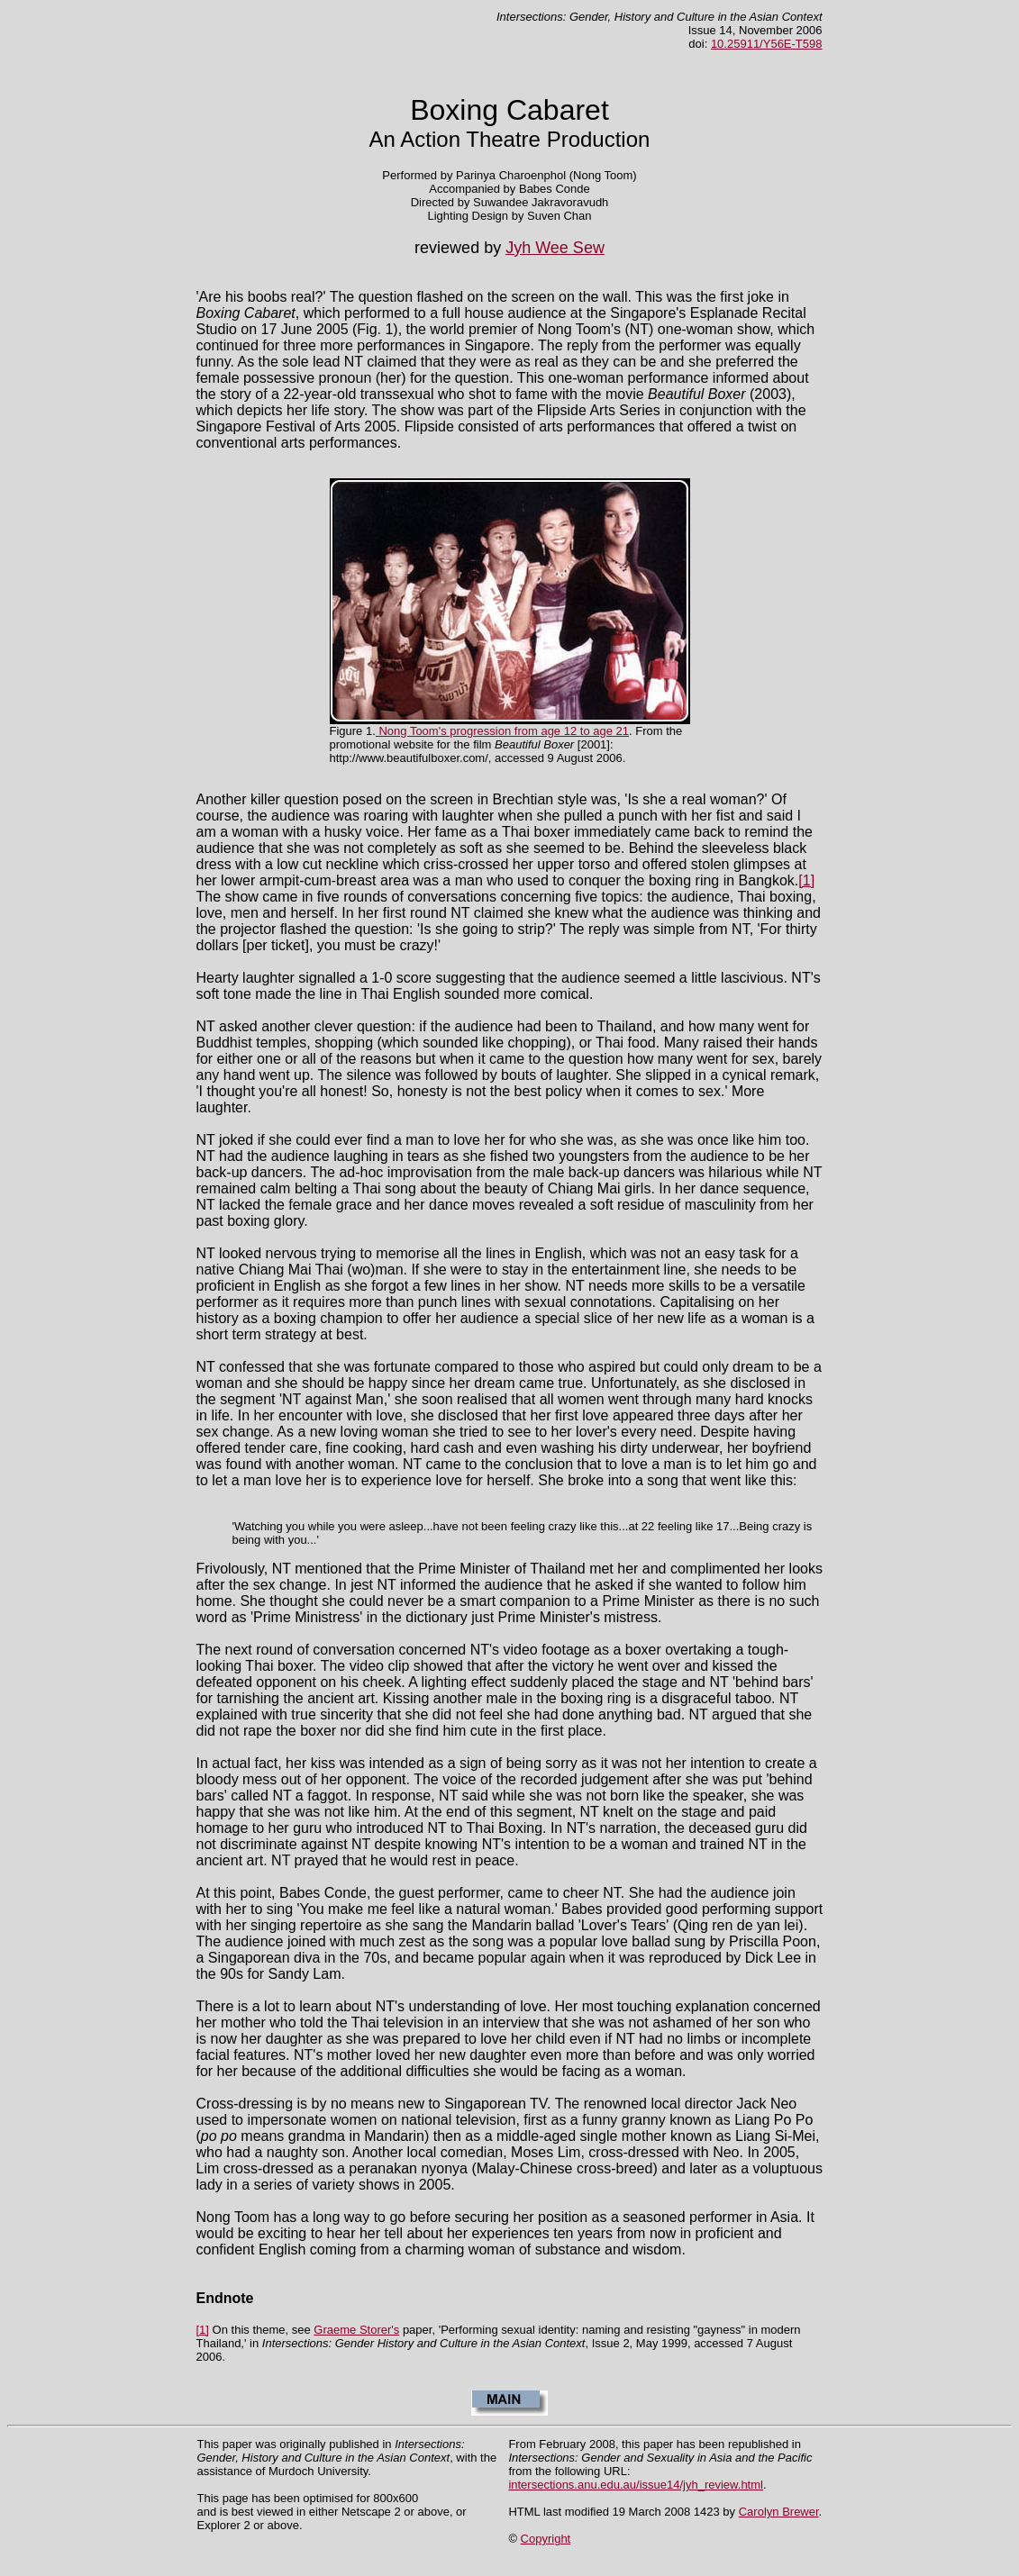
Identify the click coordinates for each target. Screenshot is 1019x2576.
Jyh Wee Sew (555, 248)
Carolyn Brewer (779, 2511)
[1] (806, 880)
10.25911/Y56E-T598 (767, 43)
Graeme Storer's (356, 2329)
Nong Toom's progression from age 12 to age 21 (502, 731)
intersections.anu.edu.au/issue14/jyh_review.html (635, 2484)
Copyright (546, 2538)
